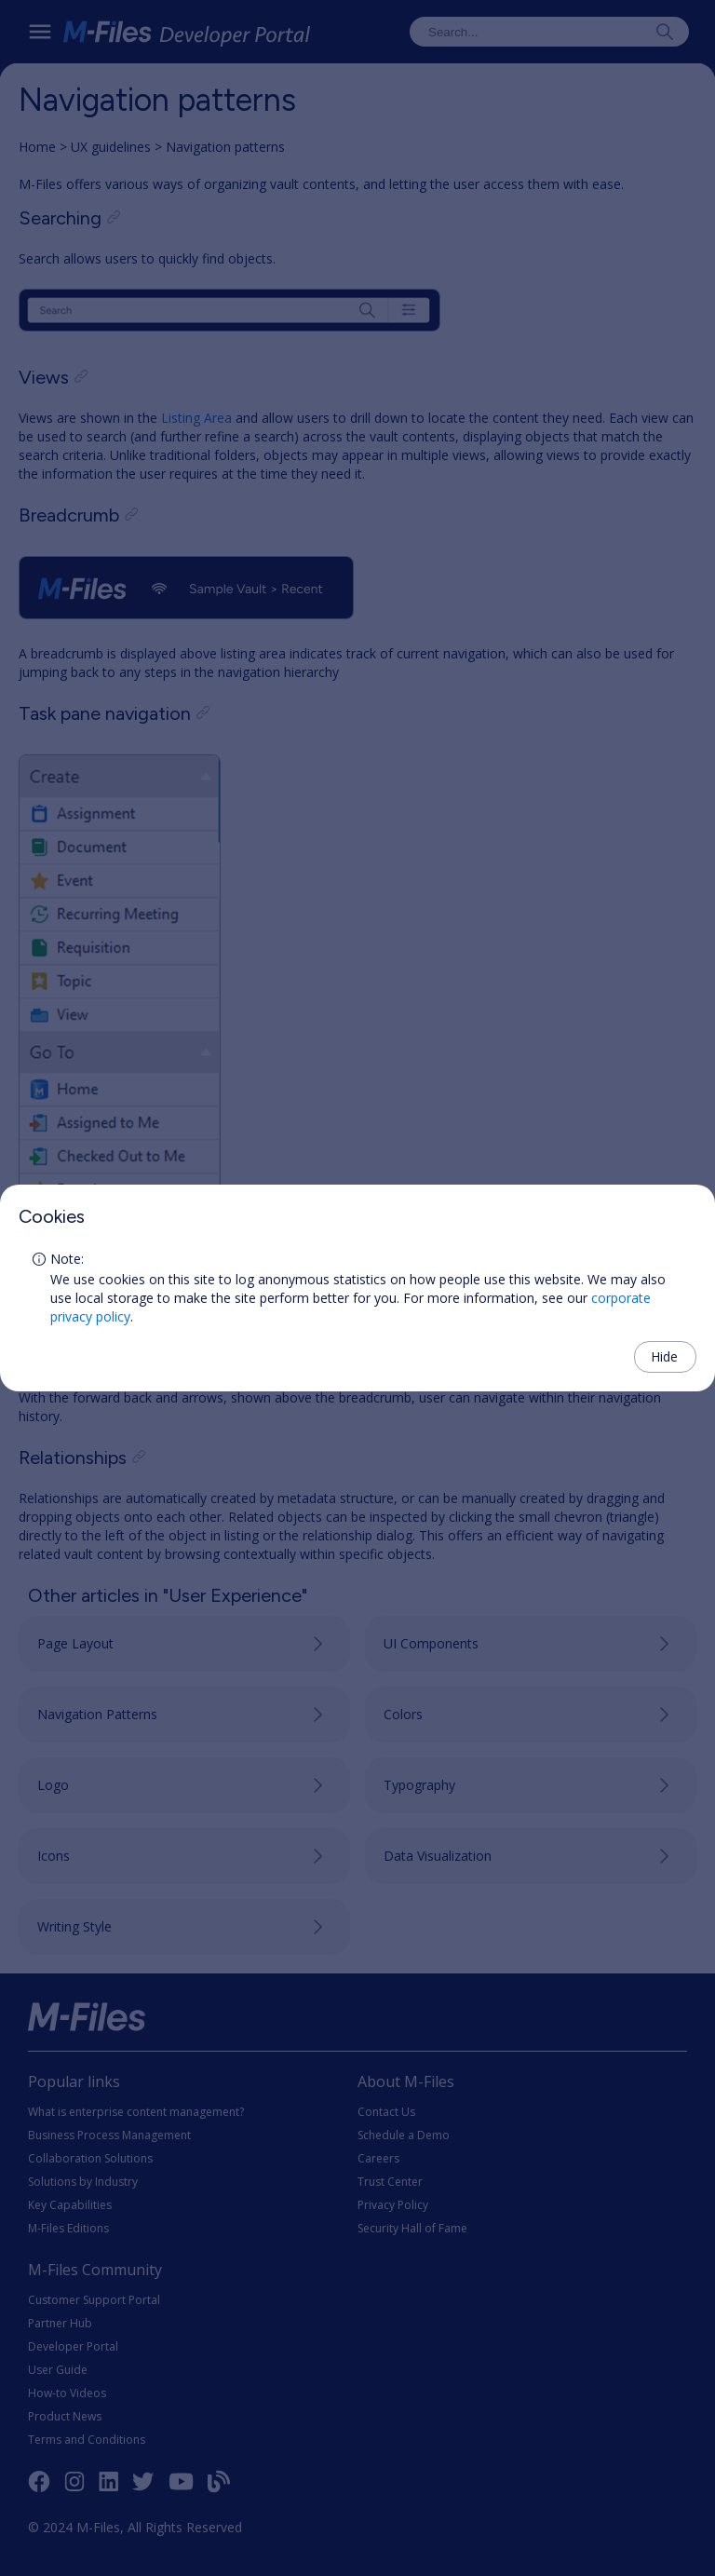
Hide (664, 1356)
